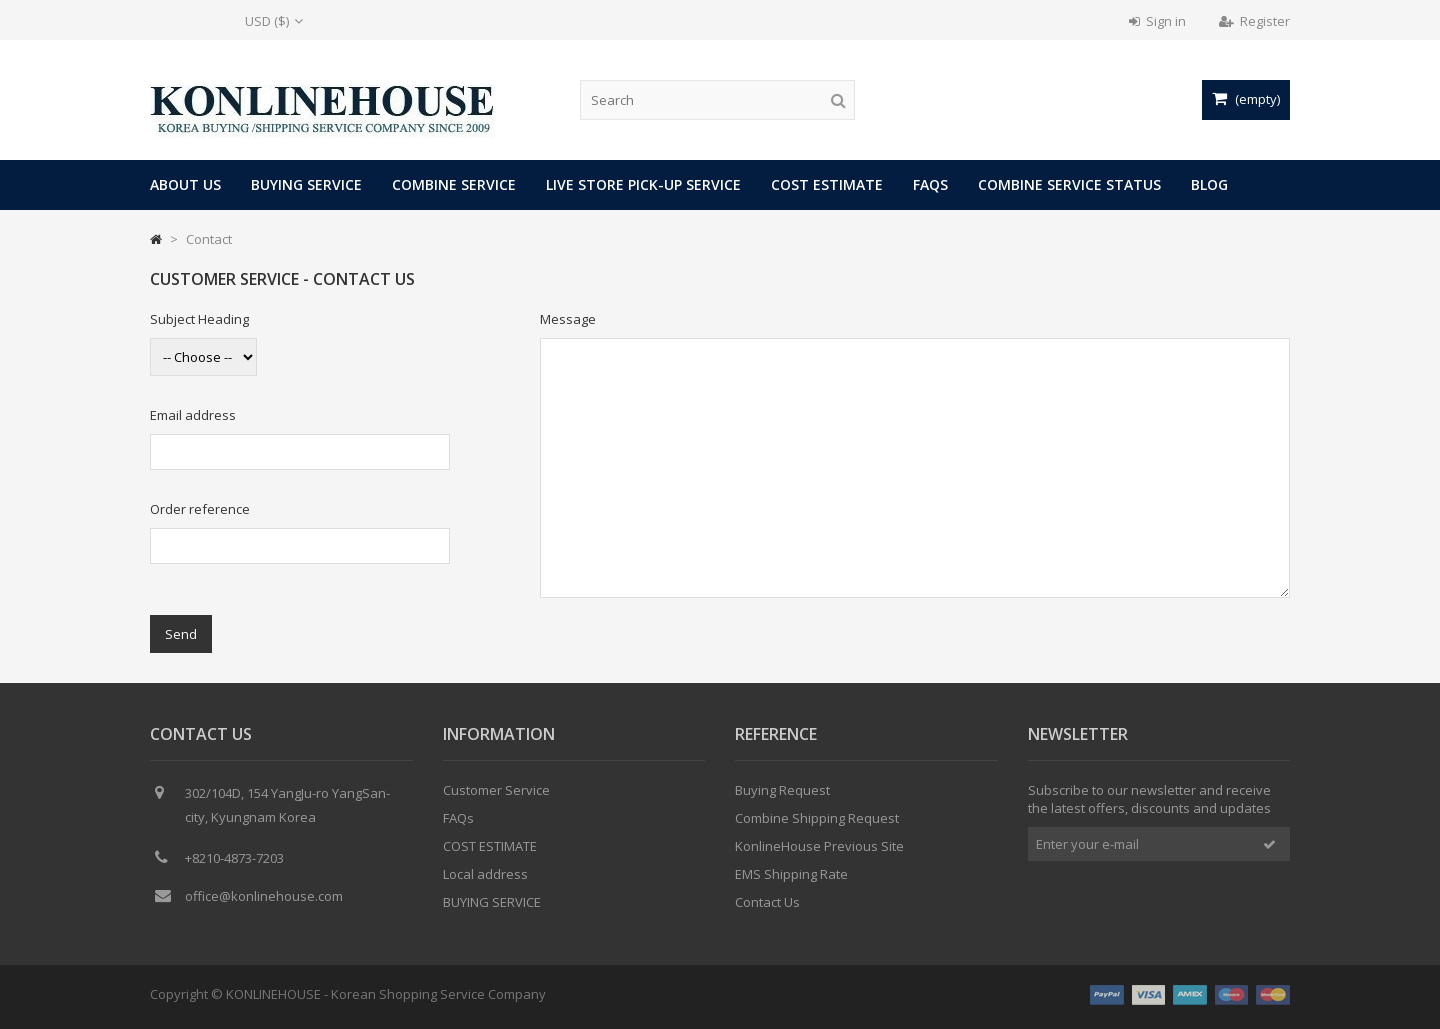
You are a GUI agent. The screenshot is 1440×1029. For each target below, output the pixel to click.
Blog (1209, 184)
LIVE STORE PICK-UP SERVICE (643, 184)
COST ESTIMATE (827, 184)
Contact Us (767, 902)
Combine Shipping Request (817, 818)
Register (1254, 21)
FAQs (930, 184)
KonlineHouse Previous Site (819, 846)
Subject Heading (199, 319)
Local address (485, 874)
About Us (185, 184)
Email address (193, 415)
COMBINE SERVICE (454, 184)
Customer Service (496, 790)
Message (568, 319)
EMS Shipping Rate (791, 874)
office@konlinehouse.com (264, 896)
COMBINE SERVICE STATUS (1069, 184)
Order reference (200, 509)
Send (181, 634)
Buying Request (782, 790)
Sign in (1157, 21)
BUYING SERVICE (306, 184)
